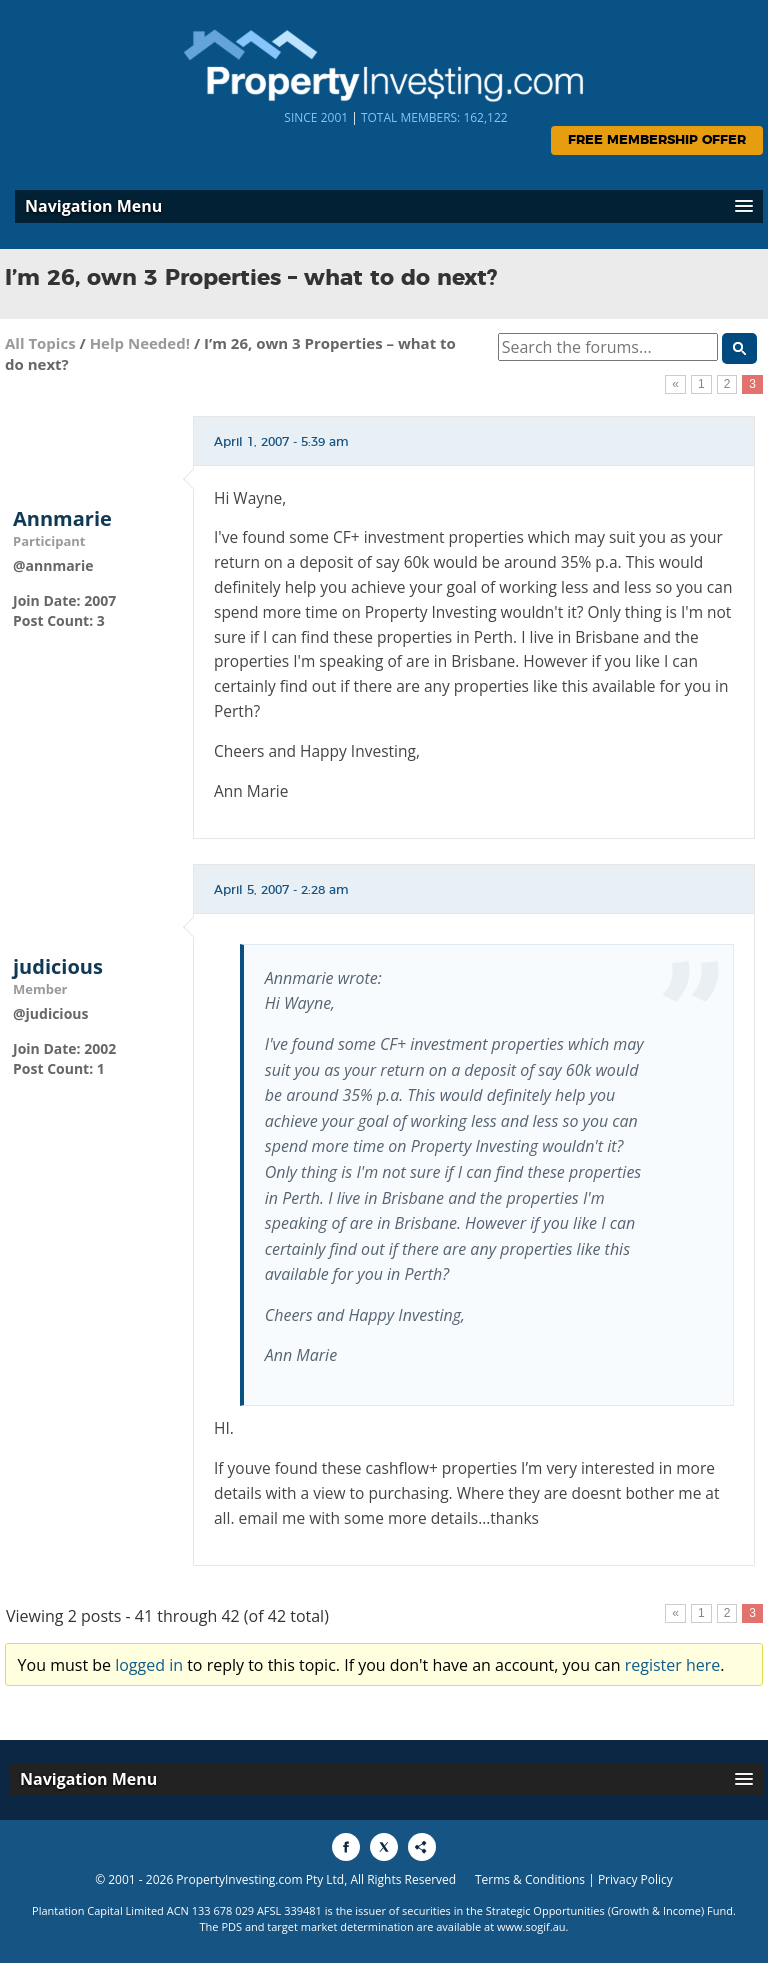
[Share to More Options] (422, 1847)
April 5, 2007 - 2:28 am (281, 890)
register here (673, 1665)
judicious (58, 967)
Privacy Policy (635, 1879)
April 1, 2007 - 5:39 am (281, 442)
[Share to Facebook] (346, 1847)
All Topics (40, 343)
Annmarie (62, 519)
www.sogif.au (531, 1926)
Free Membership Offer (657, 140)
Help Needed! (140, 343)
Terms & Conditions (530, 1879)
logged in (149, 1665)
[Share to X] (384, 1847)
